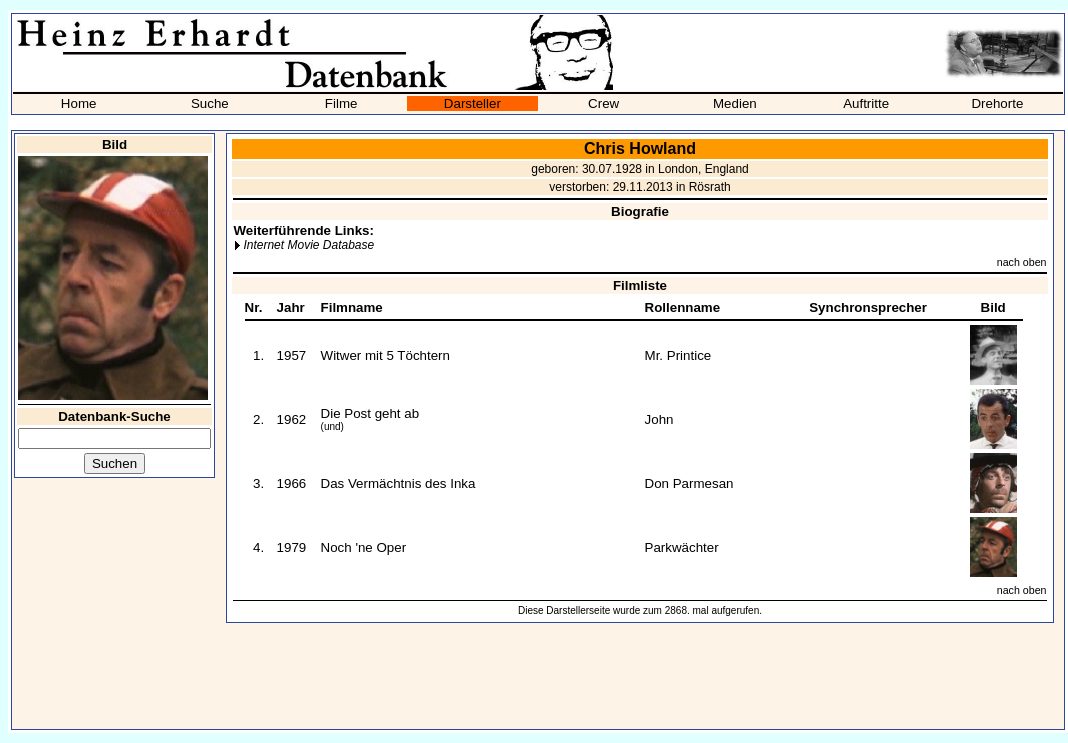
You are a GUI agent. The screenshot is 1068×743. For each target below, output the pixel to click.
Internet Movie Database (308, 245)
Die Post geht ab (370, 413)
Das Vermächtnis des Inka (398, 483)
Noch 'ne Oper (364, 547)
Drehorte (997, 103)
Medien (735, 103)
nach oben (1022, 262)
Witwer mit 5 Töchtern (385, 355)
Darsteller (472, 103)
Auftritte (866, 103)
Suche (210, 103)
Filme (341, 103)
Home (79, 103)
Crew (603, 103)
